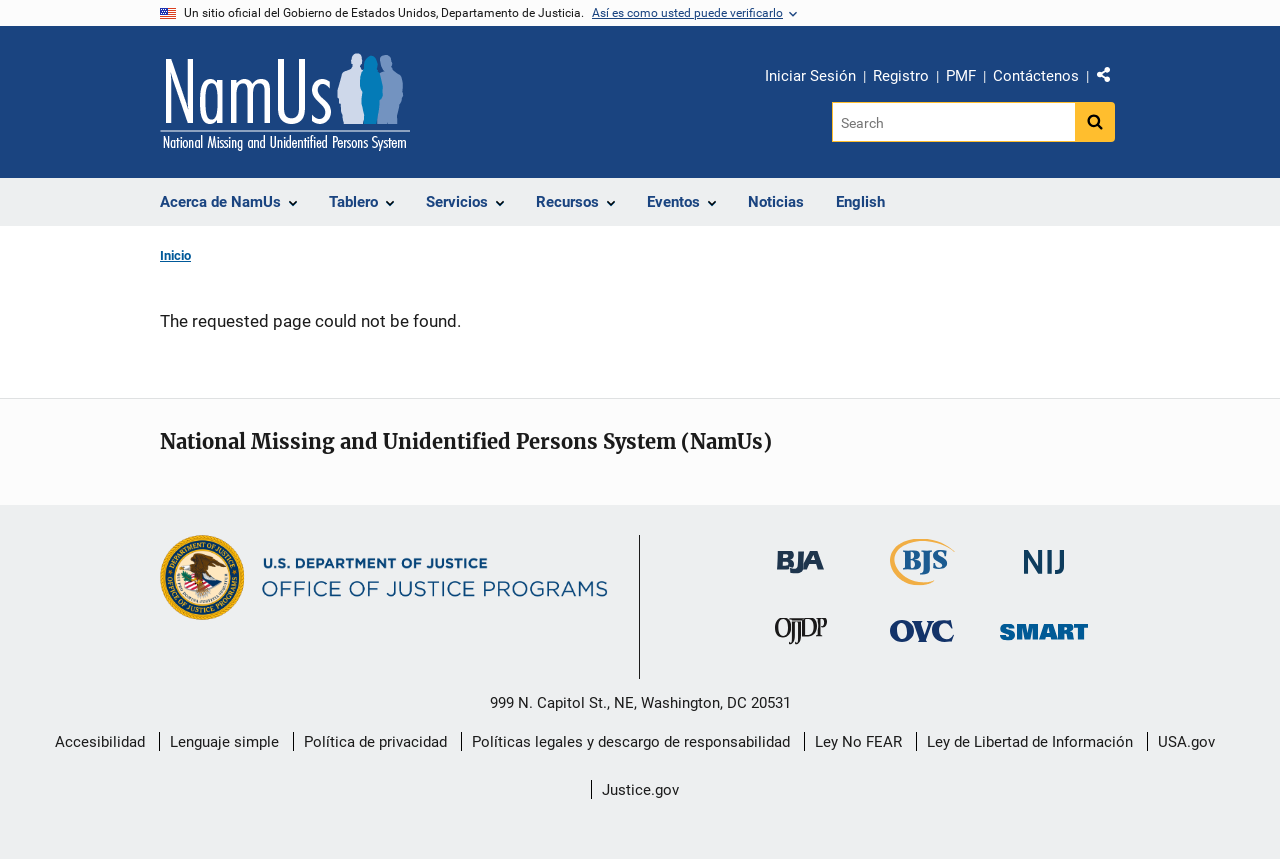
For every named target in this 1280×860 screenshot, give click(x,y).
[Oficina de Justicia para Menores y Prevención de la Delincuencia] (801, 634)
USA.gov (1186, 742)
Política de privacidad (375, 742)
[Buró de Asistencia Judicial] (800, 552)
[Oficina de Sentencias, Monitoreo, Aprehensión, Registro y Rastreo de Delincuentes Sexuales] (1044, 625)
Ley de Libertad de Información (1030, 742)
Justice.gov (640, 790)
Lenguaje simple (224, 742)
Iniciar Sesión (810, 76)
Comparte (1111, 79)
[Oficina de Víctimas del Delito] (922, 629)
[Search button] (1095, 122)
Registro (901, 76)
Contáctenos (1036, 76)
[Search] (953, 122)
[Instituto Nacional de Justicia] (1044, 553)
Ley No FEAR (858, 742)
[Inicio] (285, 102)
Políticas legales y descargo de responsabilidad (631, 742)
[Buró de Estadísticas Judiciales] (922, 576)
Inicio (175, 255)
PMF (961, 76)
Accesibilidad (100, 742)
